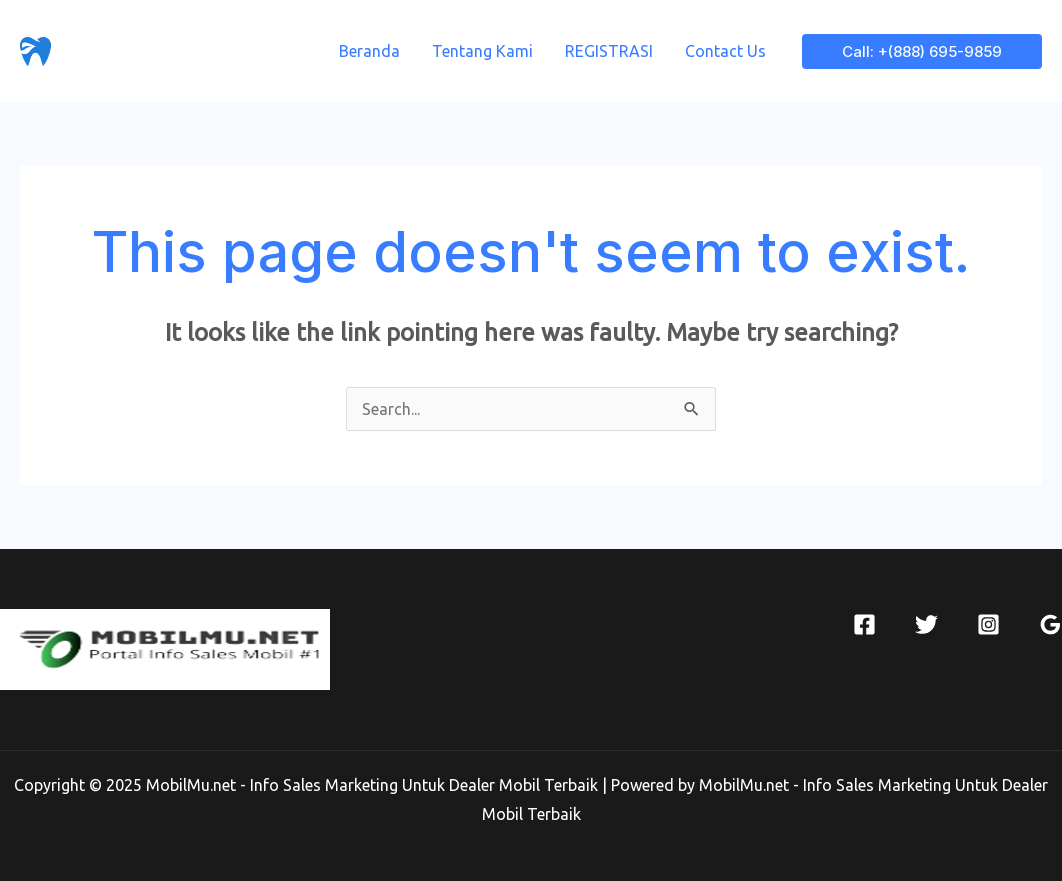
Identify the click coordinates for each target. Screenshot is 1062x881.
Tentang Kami (482, 51)
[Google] (1050, 624)
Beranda (369, 51)
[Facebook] (864, 624)
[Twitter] (926, 624)
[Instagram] (988, 624)
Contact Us (725, 51)
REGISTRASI (609, 51)
